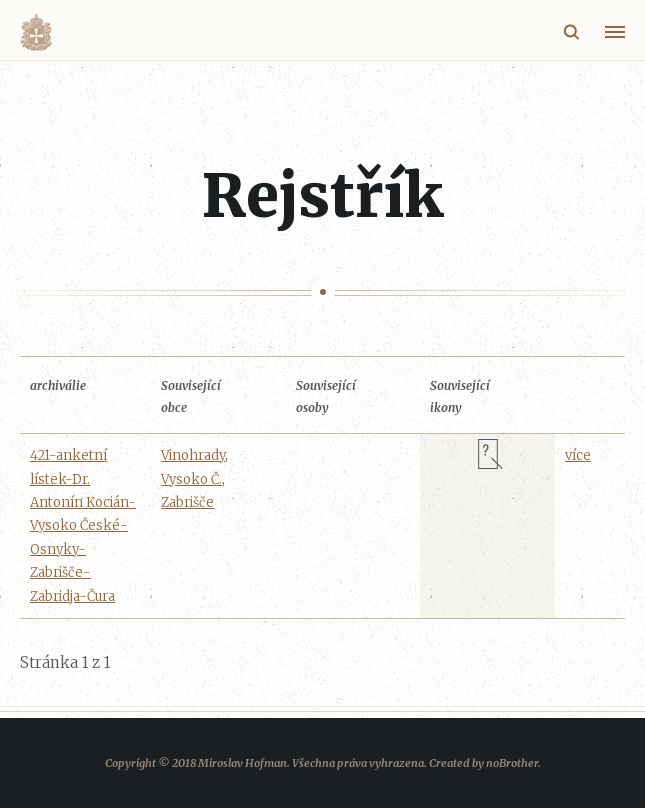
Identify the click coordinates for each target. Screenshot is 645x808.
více (578, 455)
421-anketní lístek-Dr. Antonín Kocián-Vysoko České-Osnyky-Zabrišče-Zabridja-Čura (83, 525)
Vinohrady (193, 455)
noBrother (512, 763)
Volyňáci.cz (36, 32)
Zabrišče (187, 502)
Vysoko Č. (191, 479)
